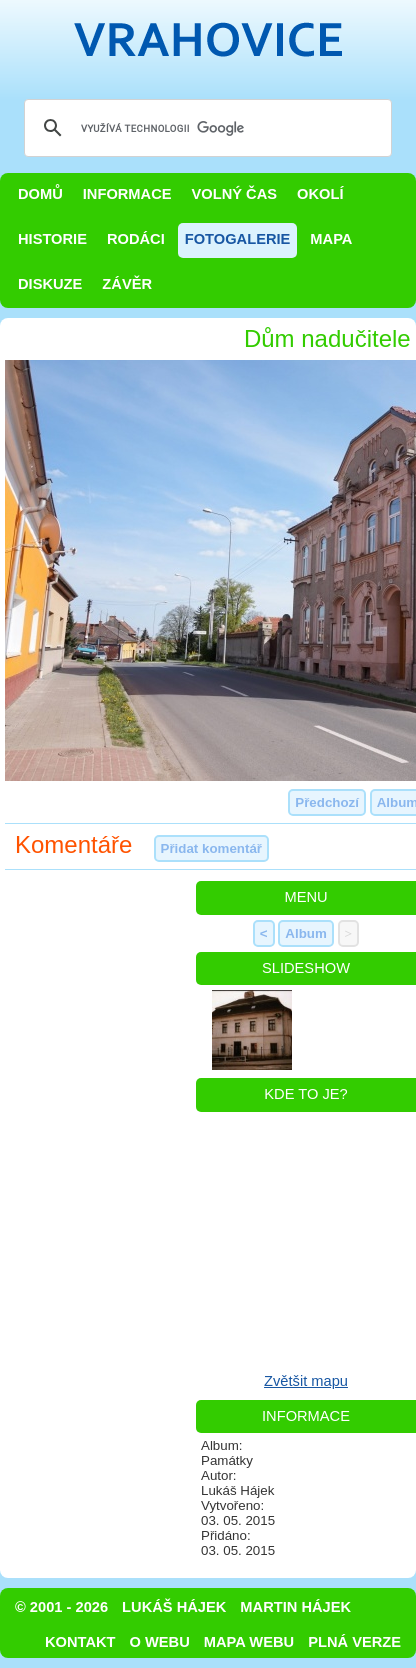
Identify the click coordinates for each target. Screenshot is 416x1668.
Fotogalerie (238, 239)
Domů (40, 194)
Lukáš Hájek (174, 1607)
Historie (52, 239)
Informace (127, 194)
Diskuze (50, 284)
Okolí (320, 194)
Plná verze (354, 1642)
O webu (160, 1642)
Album (305, 933)
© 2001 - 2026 (61, 1607)
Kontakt (80, 1642)
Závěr (127, 284)
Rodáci (136, 239)
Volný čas (235, 194)
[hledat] (205, 128)
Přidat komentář (211, 848)
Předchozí (327, 802)
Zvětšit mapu (306, 1381)
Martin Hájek (295, 1607)
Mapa (331, 239)
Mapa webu (249, 1642)
